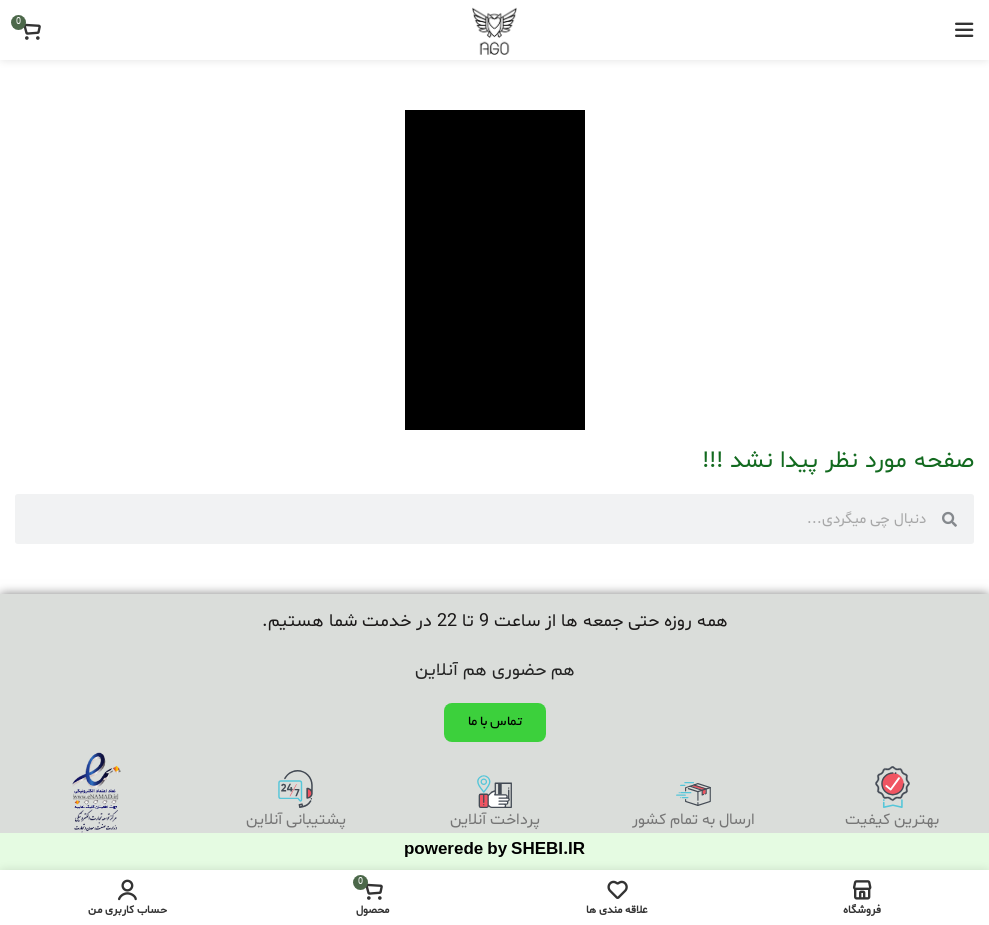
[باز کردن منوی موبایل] (964, 30)
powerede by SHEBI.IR (494, 851)
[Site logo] (494, 30)
